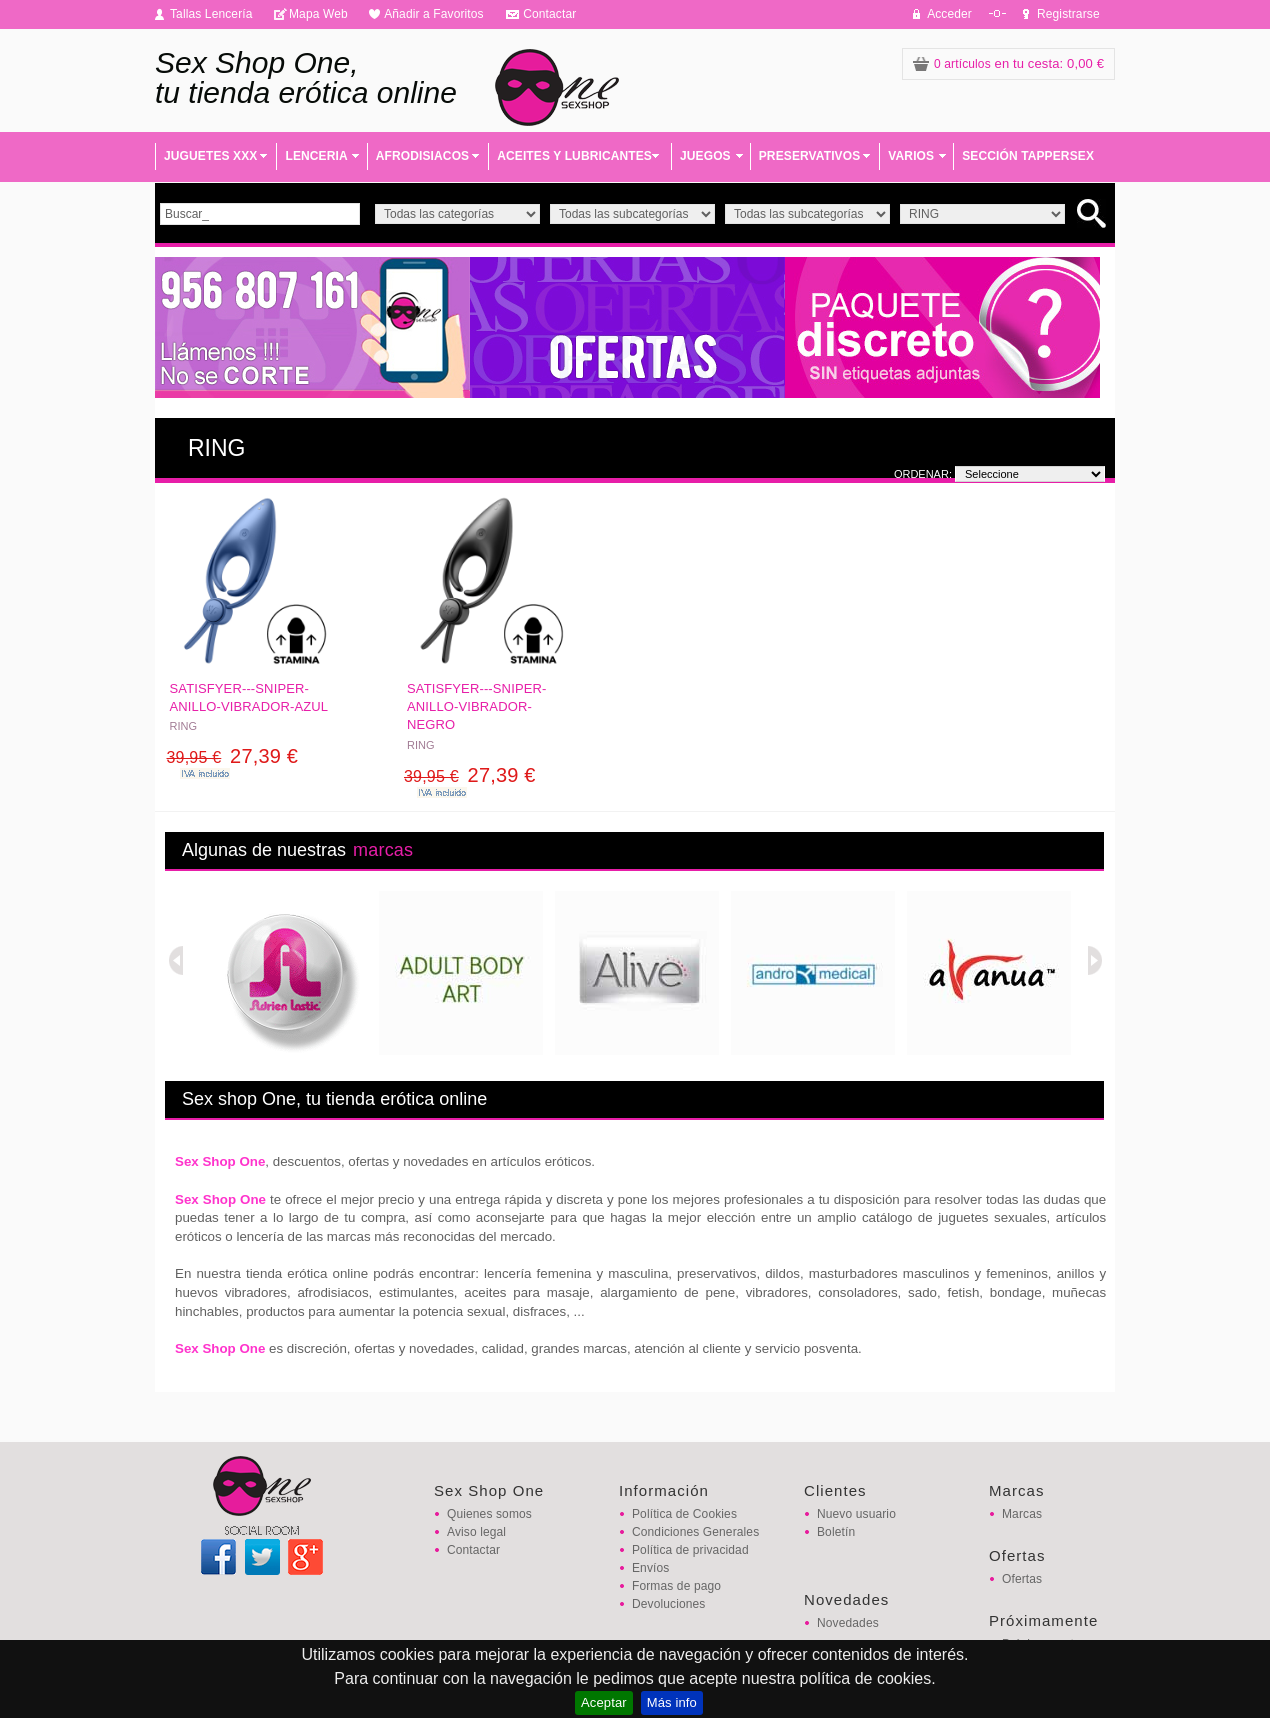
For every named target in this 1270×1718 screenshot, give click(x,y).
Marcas (1022, 1514)
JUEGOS (705, 156)
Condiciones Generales (695, 1532)
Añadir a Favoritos (434, 14)
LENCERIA (316, 156)
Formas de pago (676, 1586)
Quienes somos (489, 1514)
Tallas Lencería (211, 14)
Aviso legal (476, 1532)
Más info (672, 1702)
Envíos (650, 1568)
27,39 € (233, 756)
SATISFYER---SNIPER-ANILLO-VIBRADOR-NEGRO (476, 706)
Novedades (848, 1623)
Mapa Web (318, 14)
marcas (383, 850)
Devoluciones (668, 1604)
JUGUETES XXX (210, 156)
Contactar (549, 14)
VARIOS (911, 156)
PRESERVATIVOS (810, 156)
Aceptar (604, 1702)
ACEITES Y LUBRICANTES (574, 156)
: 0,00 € (1008, 63)
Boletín (836, 1532)
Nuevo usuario (856, 1514)
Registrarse (1068, 14)
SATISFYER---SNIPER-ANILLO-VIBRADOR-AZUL (249, 697)
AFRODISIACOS (422, 156)
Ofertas (1022, 1579)
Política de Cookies (684, 1514)
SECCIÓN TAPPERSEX (1028, 156)
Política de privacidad (690, 1550)
